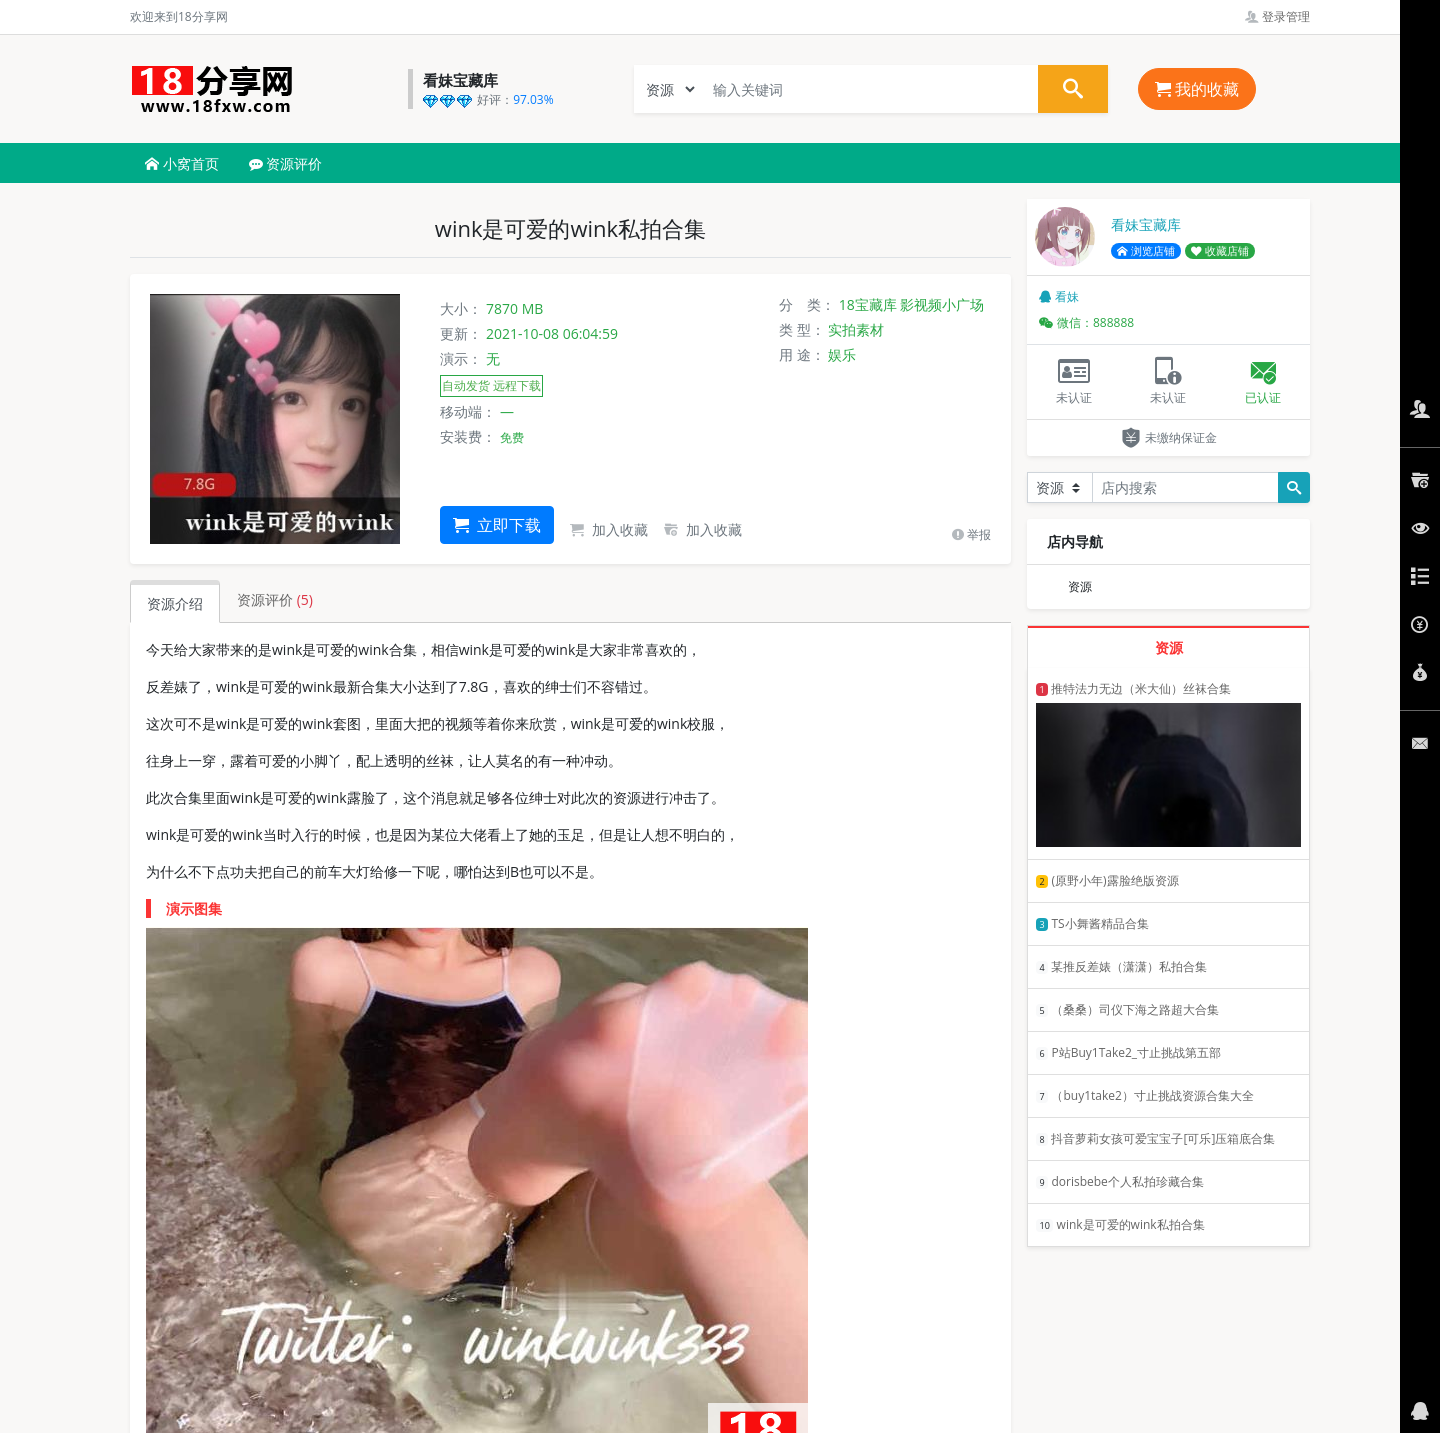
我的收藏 (1197, 89)
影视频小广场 (942, 304)
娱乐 (842, 354)
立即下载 (497, 525)
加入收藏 (609, 529)
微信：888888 (1086, 322)
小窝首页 (182, 163)
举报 (971, 534)
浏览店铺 (1146, 251)
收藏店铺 (1220, 251)
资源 (1080, 586)
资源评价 (286, 163)
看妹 (1059, 296)
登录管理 (1277, 16)
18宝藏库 (868, 304)
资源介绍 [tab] (175, 603)
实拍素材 (856, 329)
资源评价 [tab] (275, 599)
